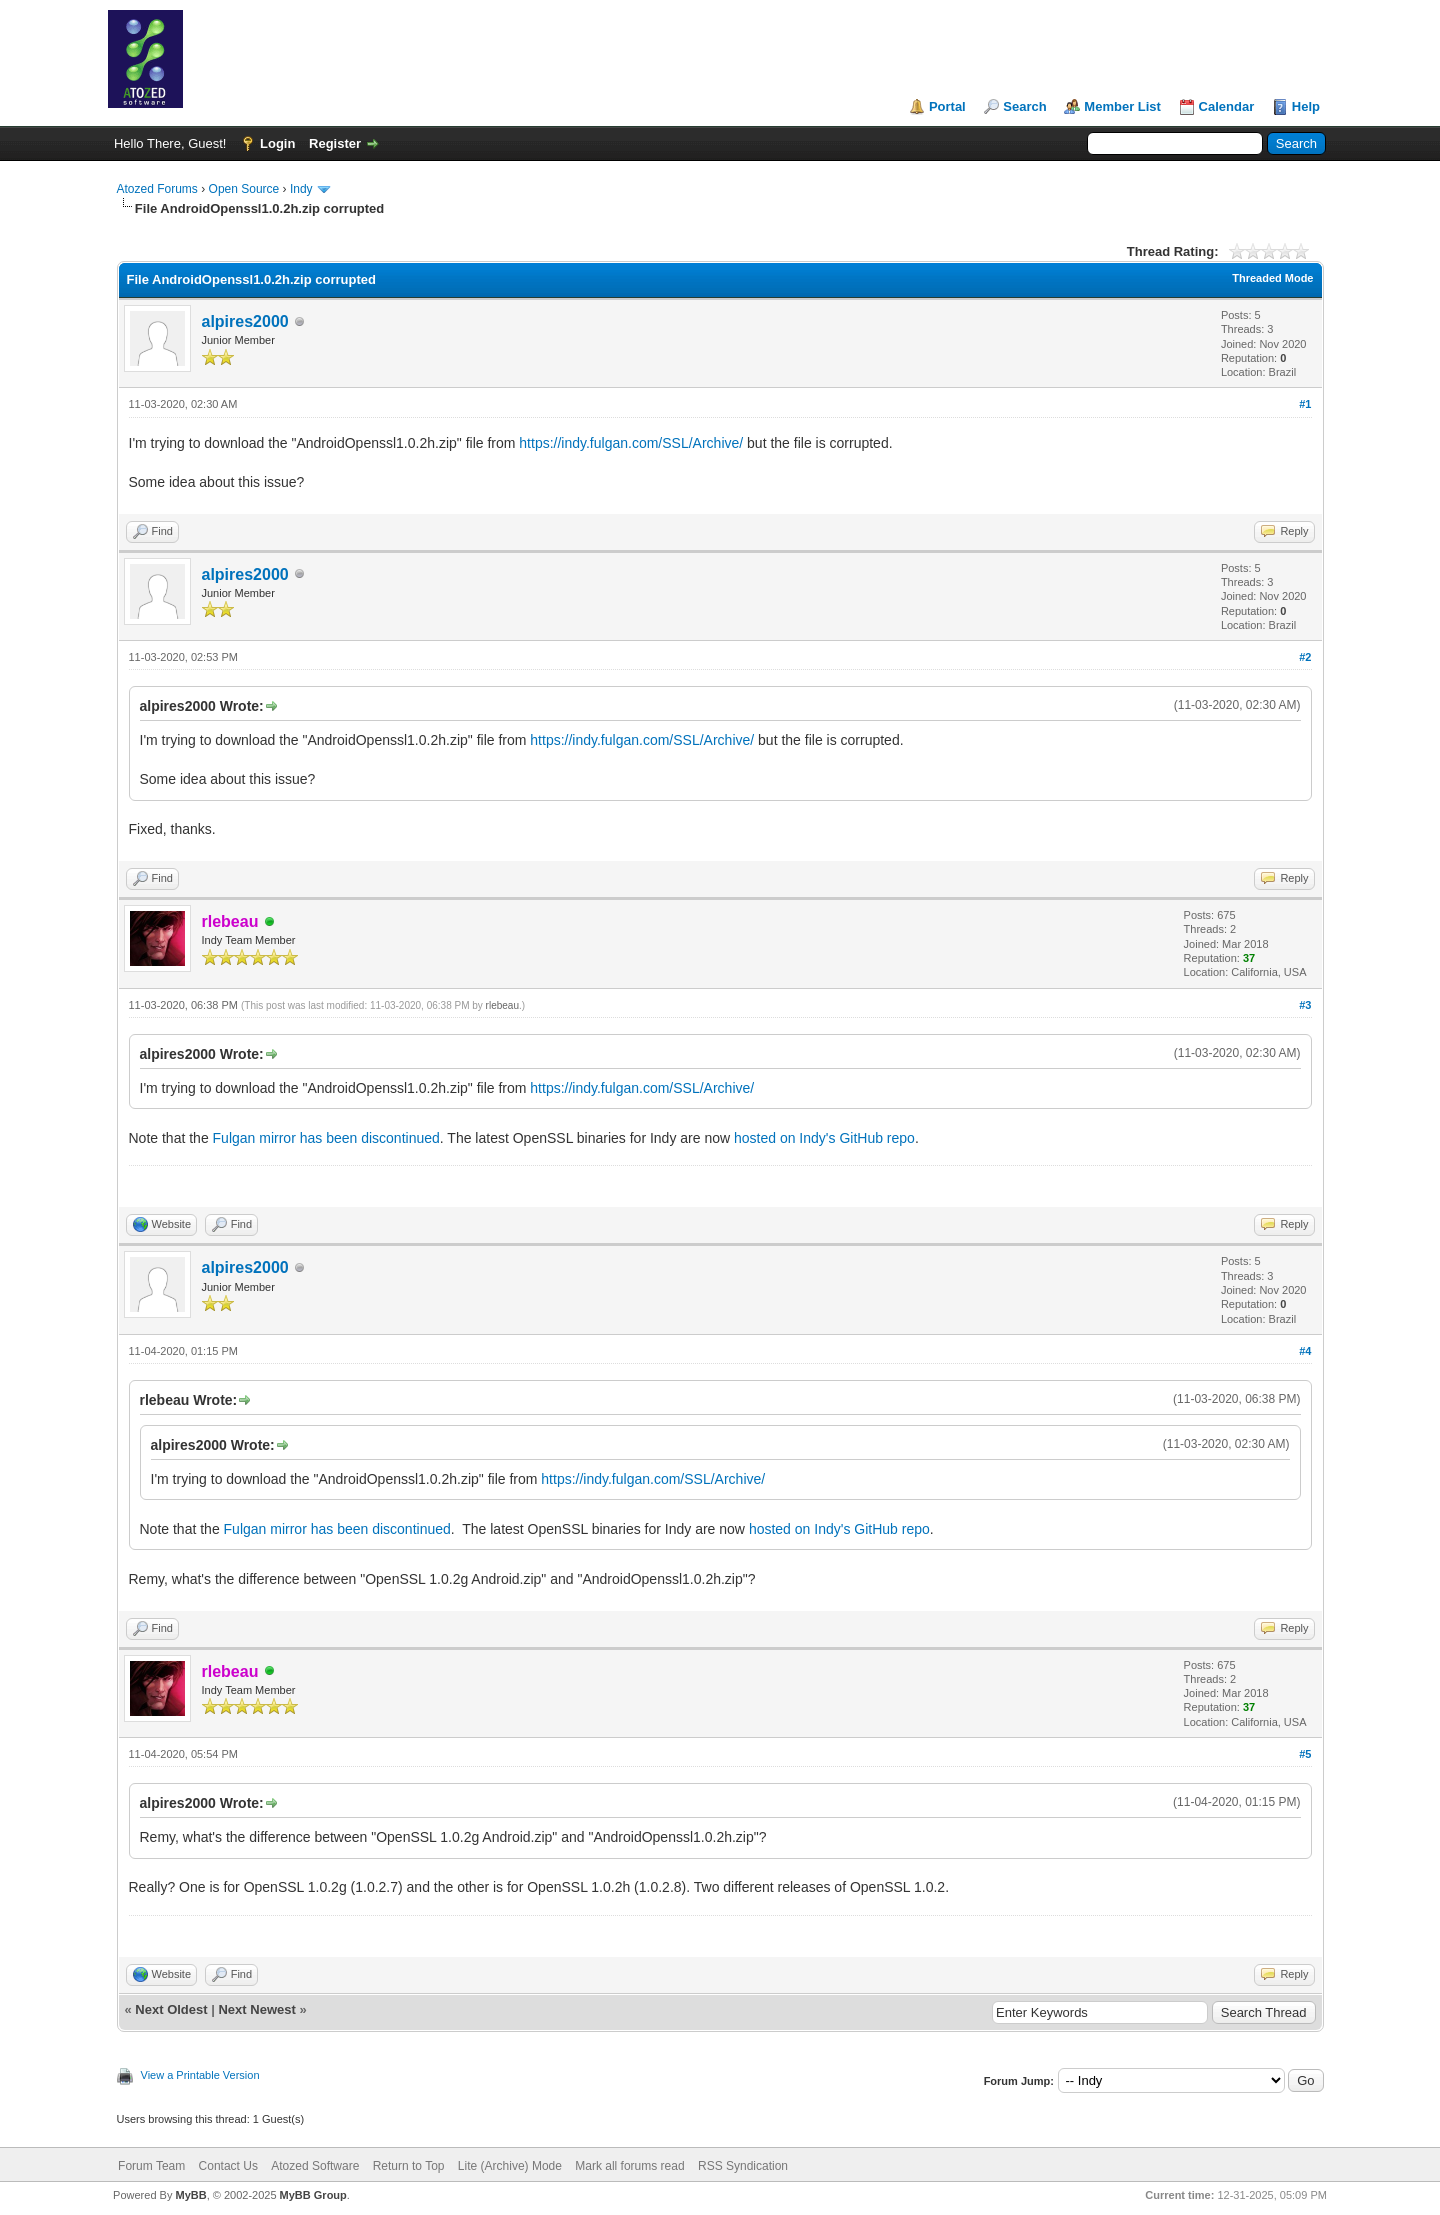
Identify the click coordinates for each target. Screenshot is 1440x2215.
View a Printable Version (200, 2075)
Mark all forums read (629, 2166)
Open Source (244, 189)
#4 (1305, 1351)
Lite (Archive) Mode (510, 2166)
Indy (301, 189)
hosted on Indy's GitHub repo (824, 1138)
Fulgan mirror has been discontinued (326, 1138)
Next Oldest (171, 2009)
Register (335, 143)
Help (1306, 106)
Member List (1122, 106)
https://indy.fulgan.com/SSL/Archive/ (631, 443)
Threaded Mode (1272, 278)
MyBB (190, 2195)
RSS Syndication (743, 2166)
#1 (1305, 404)
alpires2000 (245, 321)
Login (277, 143)
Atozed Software (315, 2166)
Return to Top (409, 2166)
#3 (1305, 1005)
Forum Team (151, 2166)
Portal (947, 106)
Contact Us (228, 2166)
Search (1024, 106)
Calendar (1227, 106)
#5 (1305, 1754)
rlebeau (502, 1005)
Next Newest (256, 2009)
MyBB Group (313, 2195)
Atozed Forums (157, 189)
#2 (1305, 657)
